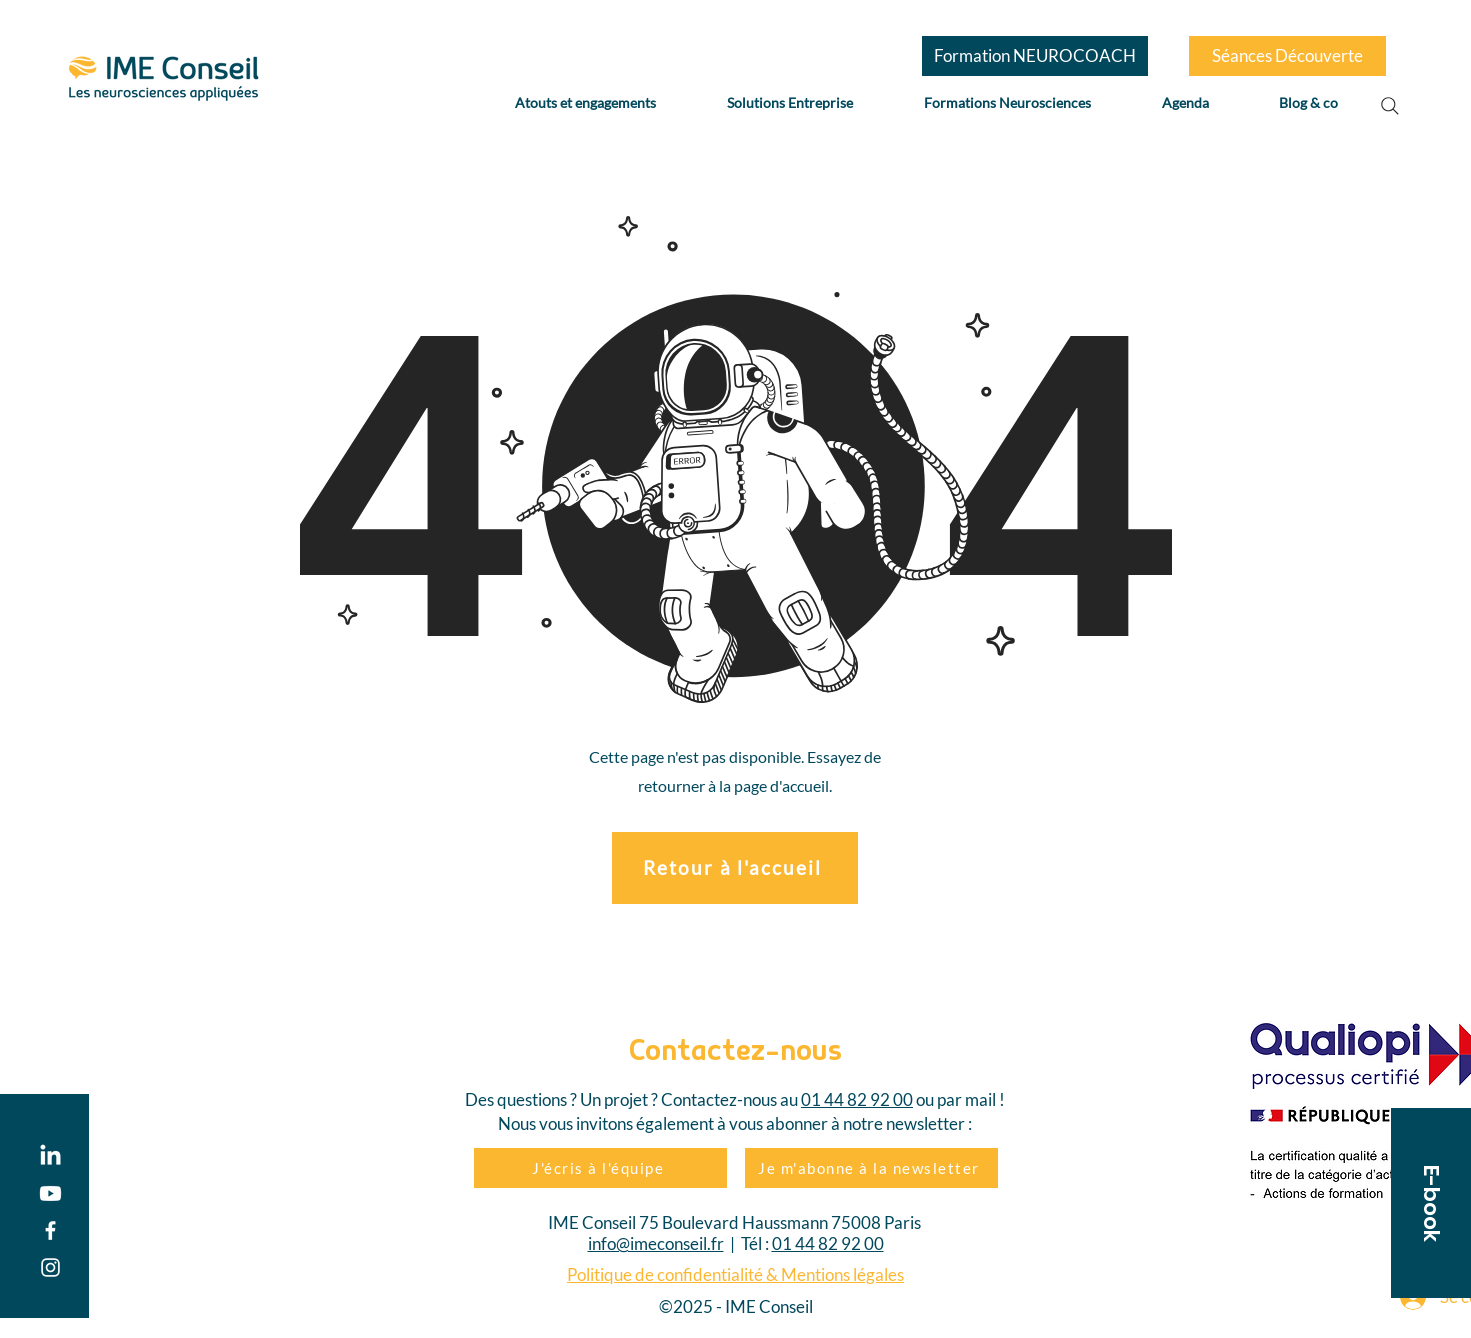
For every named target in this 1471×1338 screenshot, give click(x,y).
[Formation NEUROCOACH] (1035, 56)
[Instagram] (50, 1267)
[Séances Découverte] (1287, 56)
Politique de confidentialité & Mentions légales (735, 1274)
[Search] (1390, 106)
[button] (1431, 1203)
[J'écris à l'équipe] (600, 1168)
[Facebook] (50, 1230)
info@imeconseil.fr (656, 1243)
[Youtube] (50, 1193)
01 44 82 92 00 (857, 1099)
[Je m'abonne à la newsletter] (871, 1168)
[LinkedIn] (50, 1156)
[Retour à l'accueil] (735, 868)
